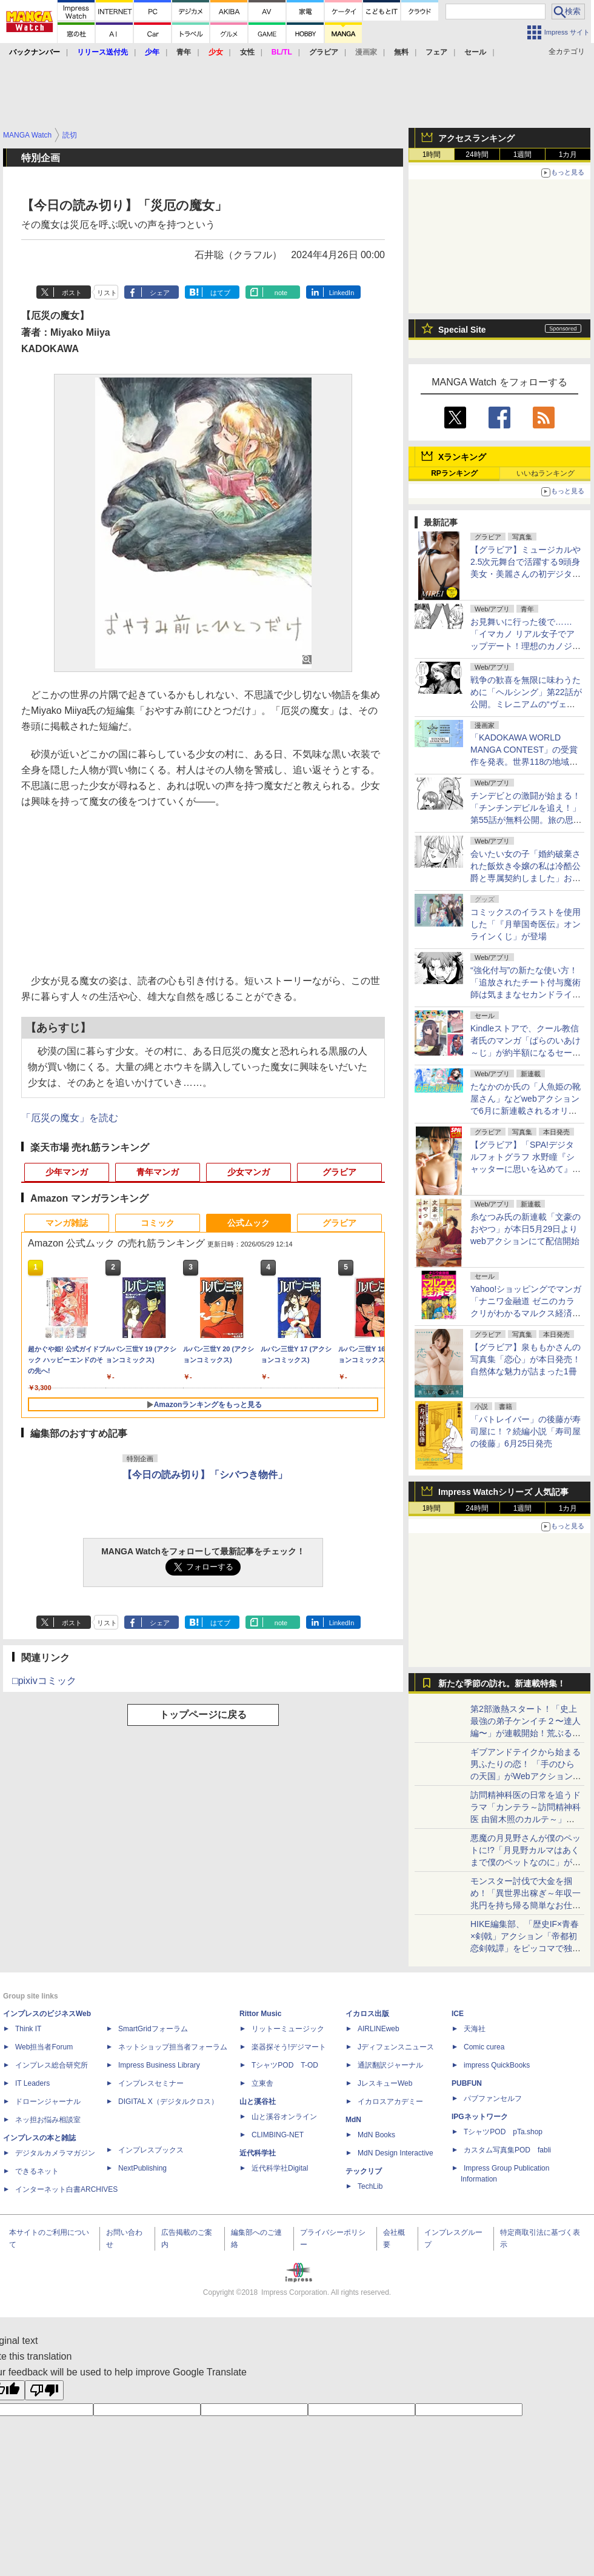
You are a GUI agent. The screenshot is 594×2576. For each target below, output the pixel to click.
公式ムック (248, 1223)
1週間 (522, 154)
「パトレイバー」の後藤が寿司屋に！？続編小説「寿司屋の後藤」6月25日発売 (525, 1431)
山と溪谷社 (257, 2101)
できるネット (37, 2171)
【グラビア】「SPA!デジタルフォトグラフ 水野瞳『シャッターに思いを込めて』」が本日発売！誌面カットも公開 (525, 1169)
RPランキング (454, 473)
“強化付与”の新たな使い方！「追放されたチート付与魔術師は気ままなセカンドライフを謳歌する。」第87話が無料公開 (526, 994)
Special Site (462, 329)
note (281, 292)
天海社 (475, 2029)
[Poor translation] (44, 2390)
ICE (458, 2013)
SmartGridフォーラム (153, 2029)
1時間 (431, 154)
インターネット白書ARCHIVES (66, 2189)
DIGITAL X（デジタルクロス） (168, 2101)
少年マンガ (66, 1172)
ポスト (72, 292)
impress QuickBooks (497, 2065)
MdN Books (376, 2135)
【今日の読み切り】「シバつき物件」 (204, 1474)
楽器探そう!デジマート (289, 2047)
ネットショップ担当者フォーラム (172, 2047)
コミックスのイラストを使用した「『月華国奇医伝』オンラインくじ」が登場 (525, 924)
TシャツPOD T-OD (285, 2065)
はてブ (220, 292)
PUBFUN (467, 2083)
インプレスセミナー (151, 2083)
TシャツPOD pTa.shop (503, 2132)
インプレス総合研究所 (51, 2065)
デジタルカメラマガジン (55, 2153)
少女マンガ (248, 1172)
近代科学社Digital (280, 2168)
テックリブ (363, 2171)
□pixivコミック (44, 1681)
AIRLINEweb (378, 2029)
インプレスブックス (151, 2150)
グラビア (339, 1172)
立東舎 (262, 2083)
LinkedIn (342, 292)
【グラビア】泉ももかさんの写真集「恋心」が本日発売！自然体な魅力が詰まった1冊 (525, 1359)
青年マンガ (157, 1172)
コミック (158, 1223)
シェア (160, 292)
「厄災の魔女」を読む (69, 1118)
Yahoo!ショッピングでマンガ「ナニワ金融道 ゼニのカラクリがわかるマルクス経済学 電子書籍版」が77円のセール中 (526, 1313)
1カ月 (568, 154)
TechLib (370, 2186)
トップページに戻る (203, 1714)
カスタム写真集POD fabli (507, 2150)
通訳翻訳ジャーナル (390, 2065)
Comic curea (484, 2047)
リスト (107, 292)
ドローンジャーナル (48, 2101)
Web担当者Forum (44, 2047)
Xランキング (462, 457)
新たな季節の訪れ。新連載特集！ (502, 1683)
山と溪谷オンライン (284, 2116)
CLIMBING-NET (278, 2135)
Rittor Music (260, 2013)
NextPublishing (142, 2168)
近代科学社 (257, 2153)
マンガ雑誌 (66, 1223)
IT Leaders (32, 2083)
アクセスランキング (476, 138)
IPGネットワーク (480, 2116)
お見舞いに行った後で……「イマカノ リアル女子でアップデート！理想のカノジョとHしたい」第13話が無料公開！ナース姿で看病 (525, 646)
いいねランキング (545, 473)
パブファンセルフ (493, 2098)
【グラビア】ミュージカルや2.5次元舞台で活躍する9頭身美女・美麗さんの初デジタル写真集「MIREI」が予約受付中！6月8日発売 (525, 574)
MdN (353, 2119)
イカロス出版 (367, 2013)
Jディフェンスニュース (396, 2047)
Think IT (28, 2029)
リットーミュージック (288, 2029)
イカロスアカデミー (390, 2101)
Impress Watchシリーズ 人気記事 (503, 1492)
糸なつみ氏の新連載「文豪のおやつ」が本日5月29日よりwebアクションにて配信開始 (525, 1229)
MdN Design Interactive (395, 2153)
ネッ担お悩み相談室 (48, 2119)
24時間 (477, 154)
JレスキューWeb (385, 2083)
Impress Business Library (159, 2065)
